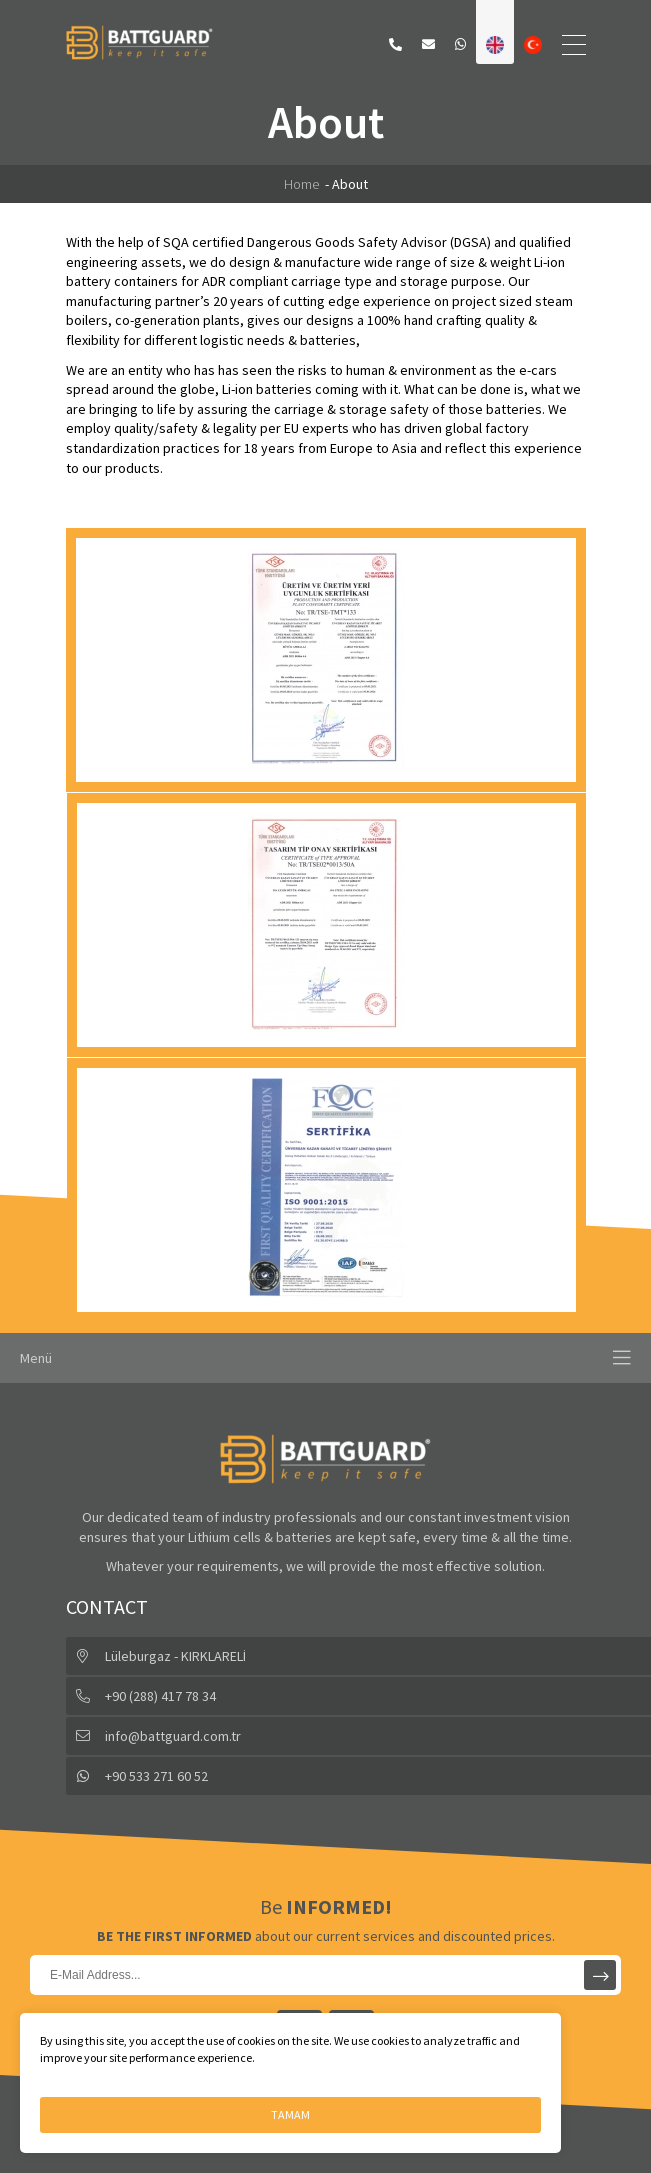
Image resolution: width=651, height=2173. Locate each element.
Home (301, 184)
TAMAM (290, 2114)
